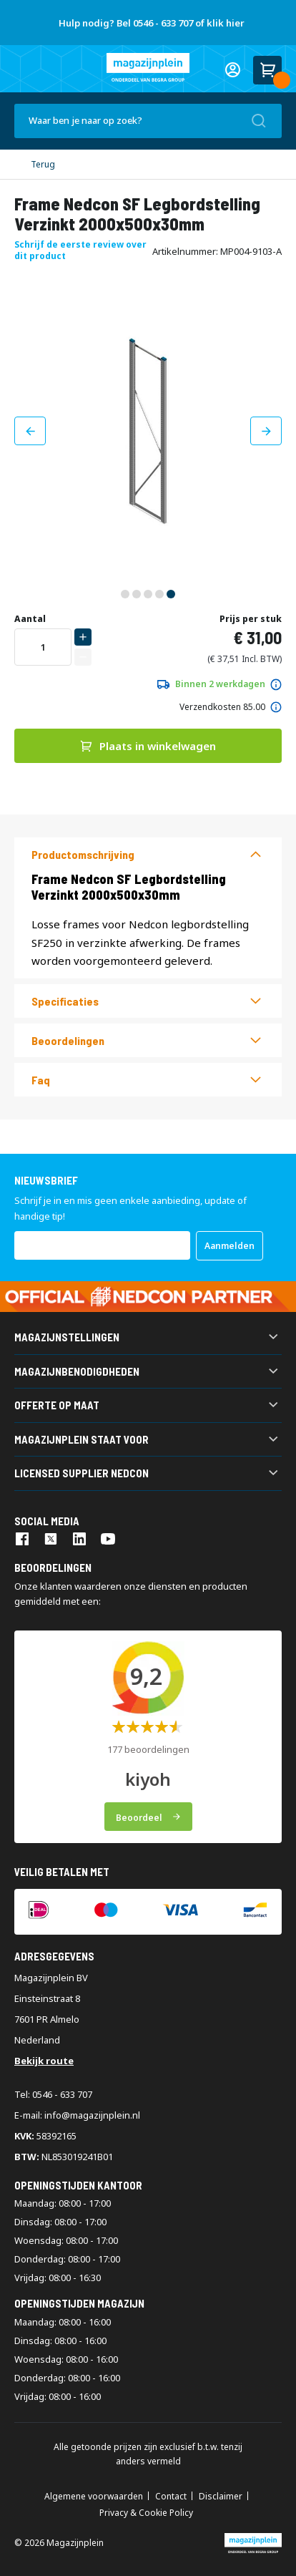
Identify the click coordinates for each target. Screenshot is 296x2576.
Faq (40, 1080)
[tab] (148, 854)
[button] (30, 431)
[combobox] (148, 121)
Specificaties (65, 1001)
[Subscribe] (229, 1245)
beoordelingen (67, 1040)
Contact (171, 2497)
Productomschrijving (82, 854)
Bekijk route (44, 2060)
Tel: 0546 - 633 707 (53, 2094)
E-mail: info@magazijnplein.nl (77, 2115)
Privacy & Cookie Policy (146, 2513)
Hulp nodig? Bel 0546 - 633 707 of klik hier (152, 22)
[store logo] (148, 67)
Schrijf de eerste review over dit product (80, 250)
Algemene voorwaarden (93, 2497)
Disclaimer (220, 2497)
